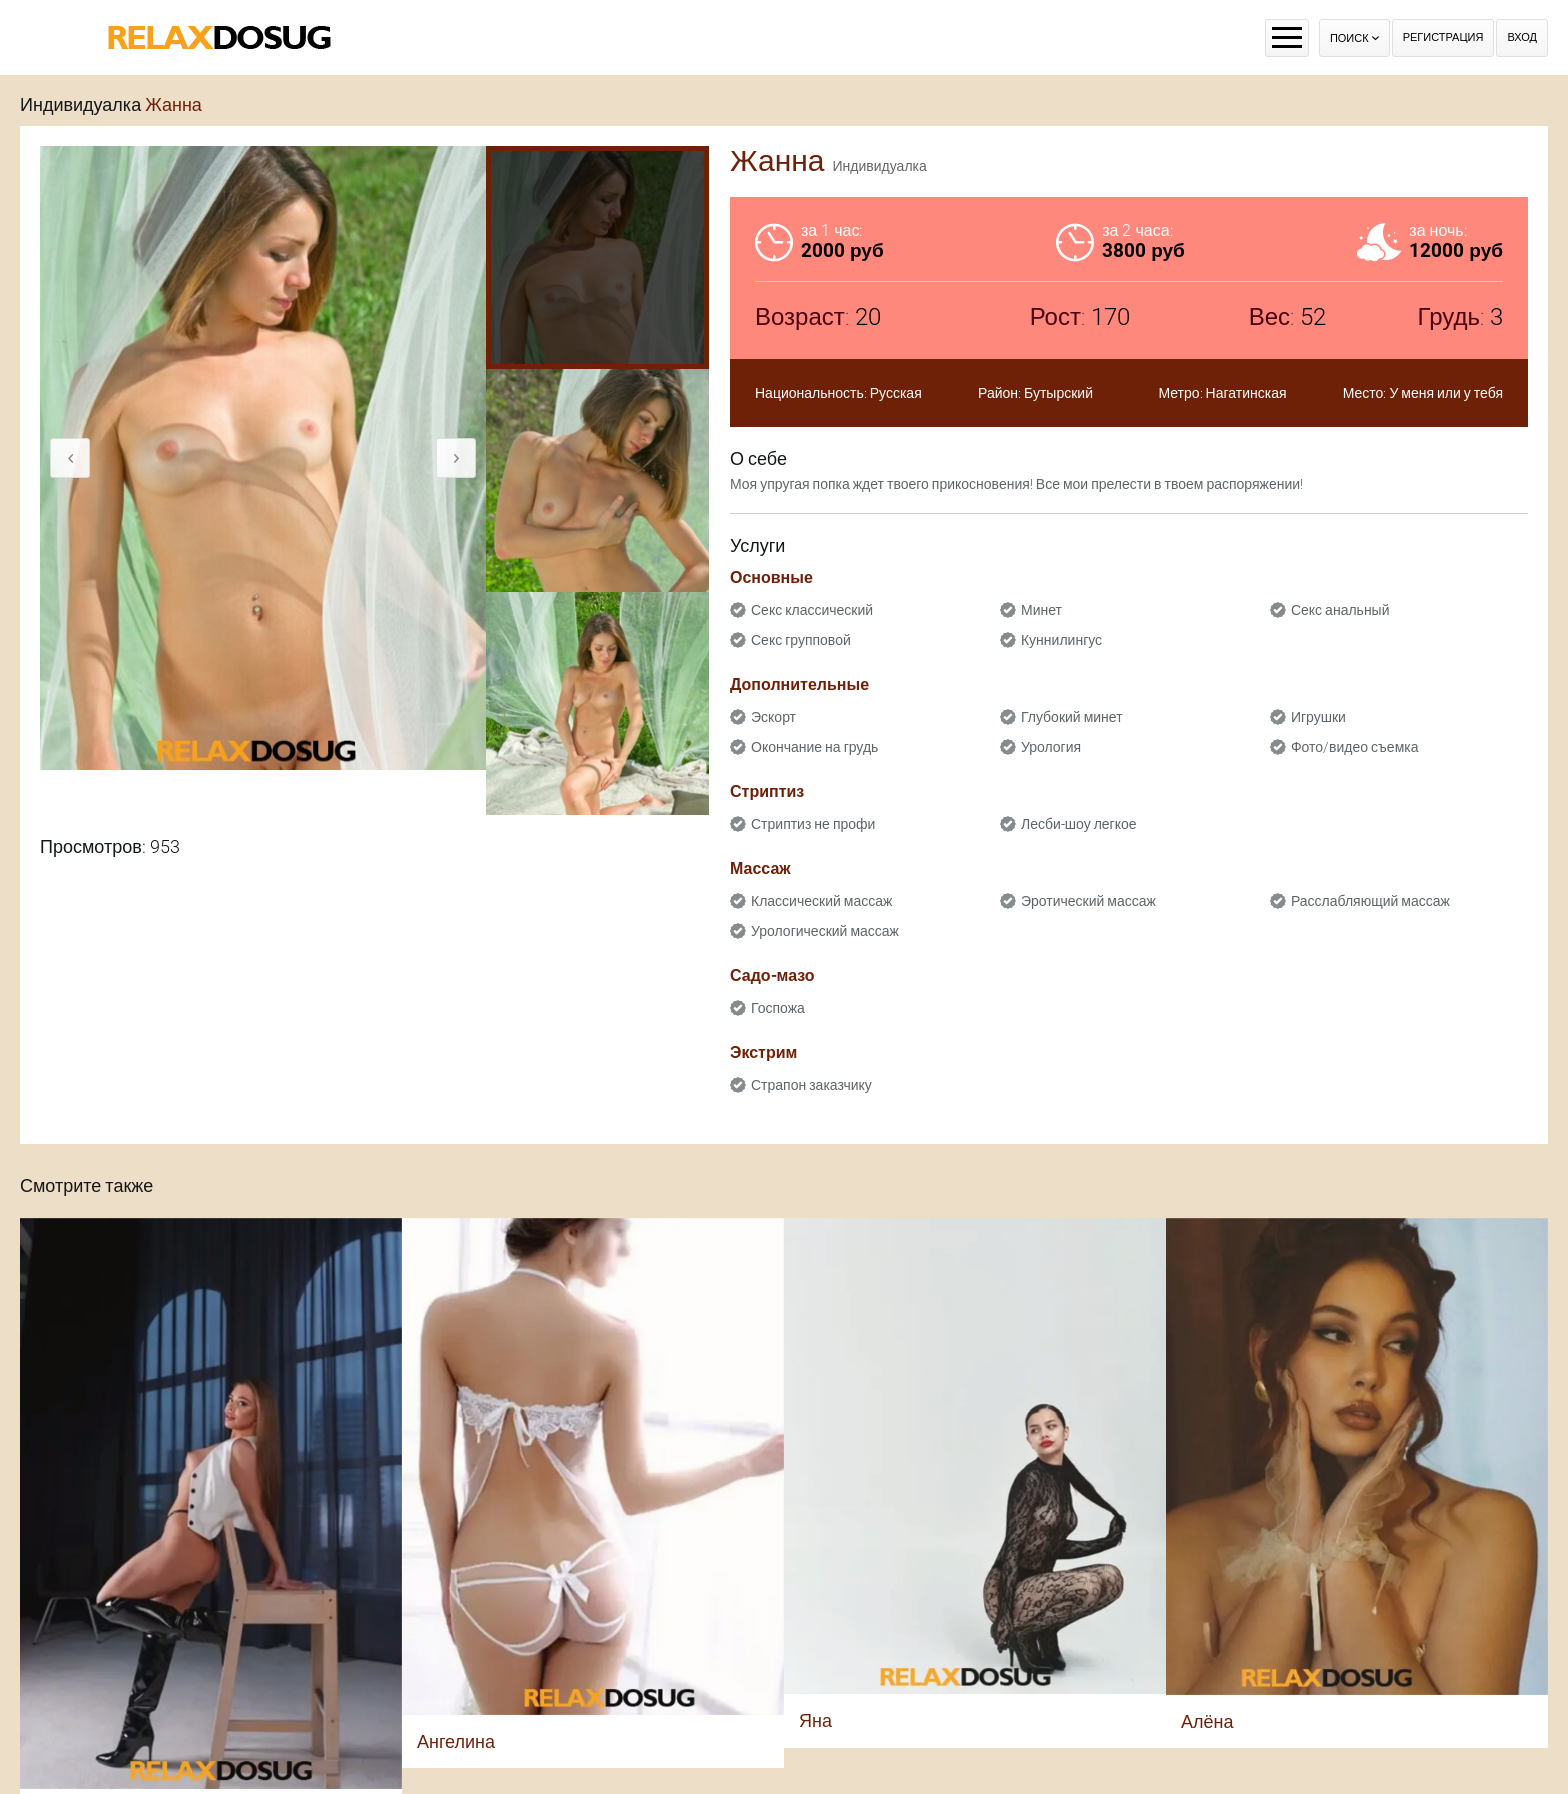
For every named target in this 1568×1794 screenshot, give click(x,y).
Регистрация (1443, 37)
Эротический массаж (1088, 901)
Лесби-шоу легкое (1079, 824)
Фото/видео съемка (1355, 747)
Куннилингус (1061, 640)
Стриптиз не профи (813, 824)
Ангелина (456, 1741)
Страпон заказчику (811, 1085)
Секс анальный (1340, 610)
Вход (1522, 37)
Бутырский (1058, 393)
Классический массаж (821, 901)
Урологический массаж (825, 931)
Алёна (1207, 1721)
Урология (1051, 747)
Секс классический (812, 610)
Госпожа (778, 1008)
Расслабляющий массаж (1370, 901)
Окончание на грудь (814, 747)
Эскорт (773, 717)
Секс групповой (801, 640)
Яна (815, 1720)
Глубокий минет (1072, 717)
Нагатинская (1246, 393)
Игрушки (1318, 717)
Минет (1041, 610)
